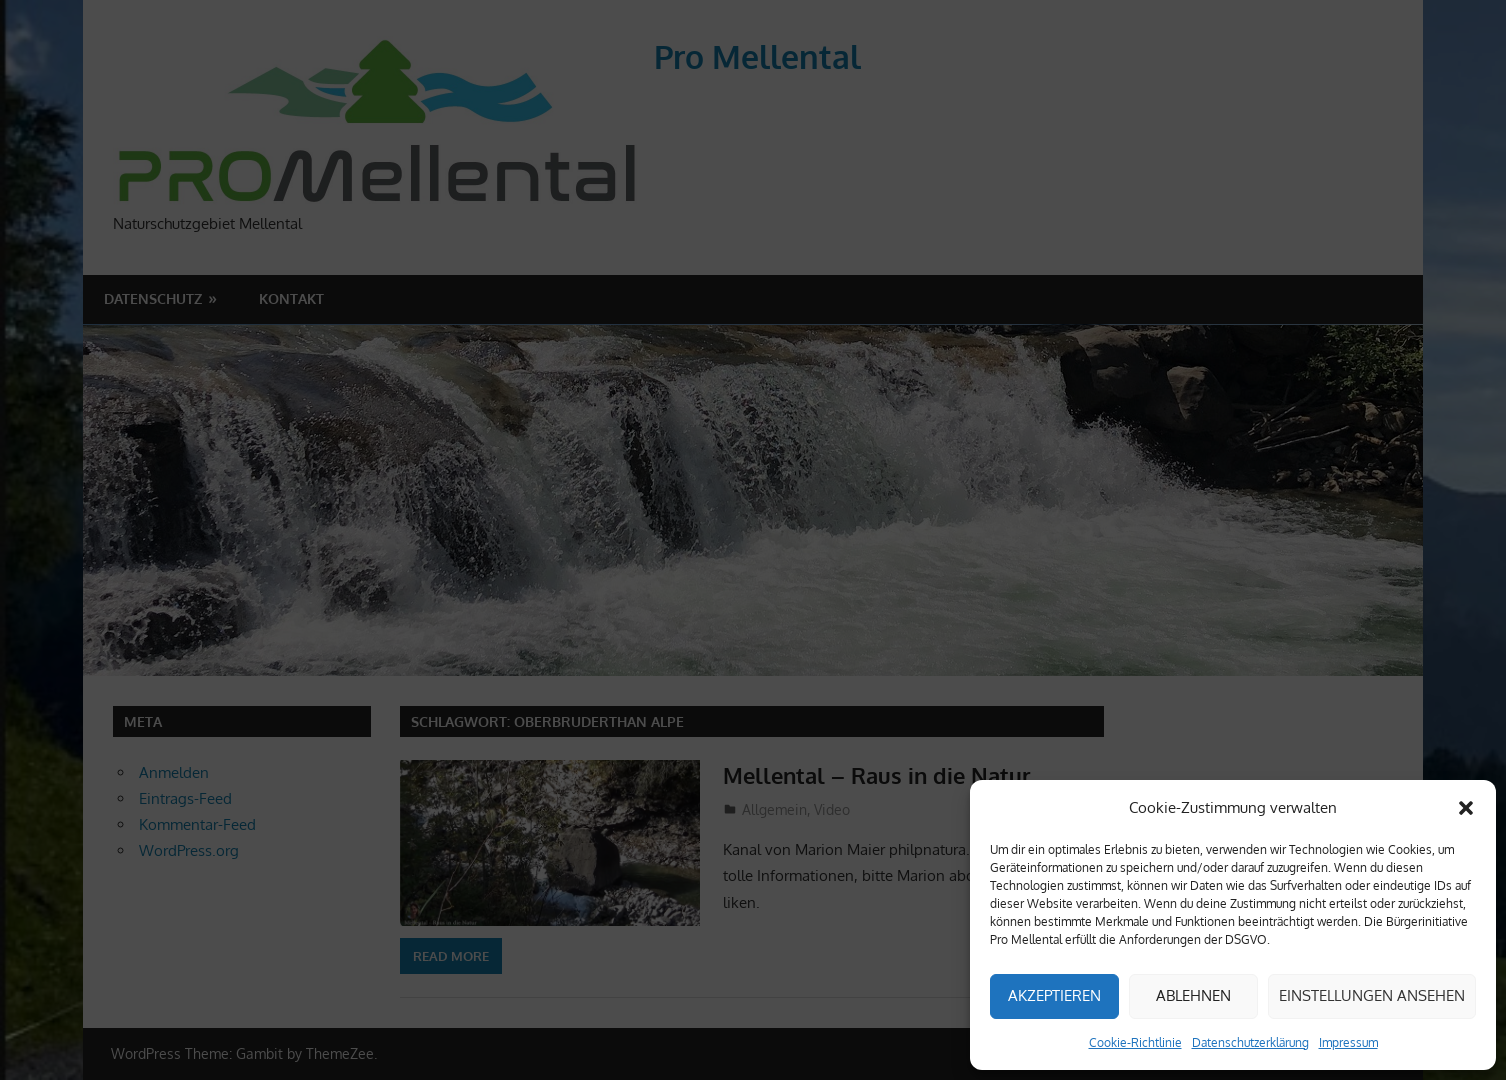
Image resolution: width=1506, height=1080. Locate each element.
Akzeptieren (1054, 995)
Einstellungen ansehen (1372, 995)
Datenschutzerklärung (1250, 1042)
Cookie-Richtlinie (1135, 1042)
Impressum (1348, 1042)
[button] (1466, 808)
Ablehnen (1193, 995)
